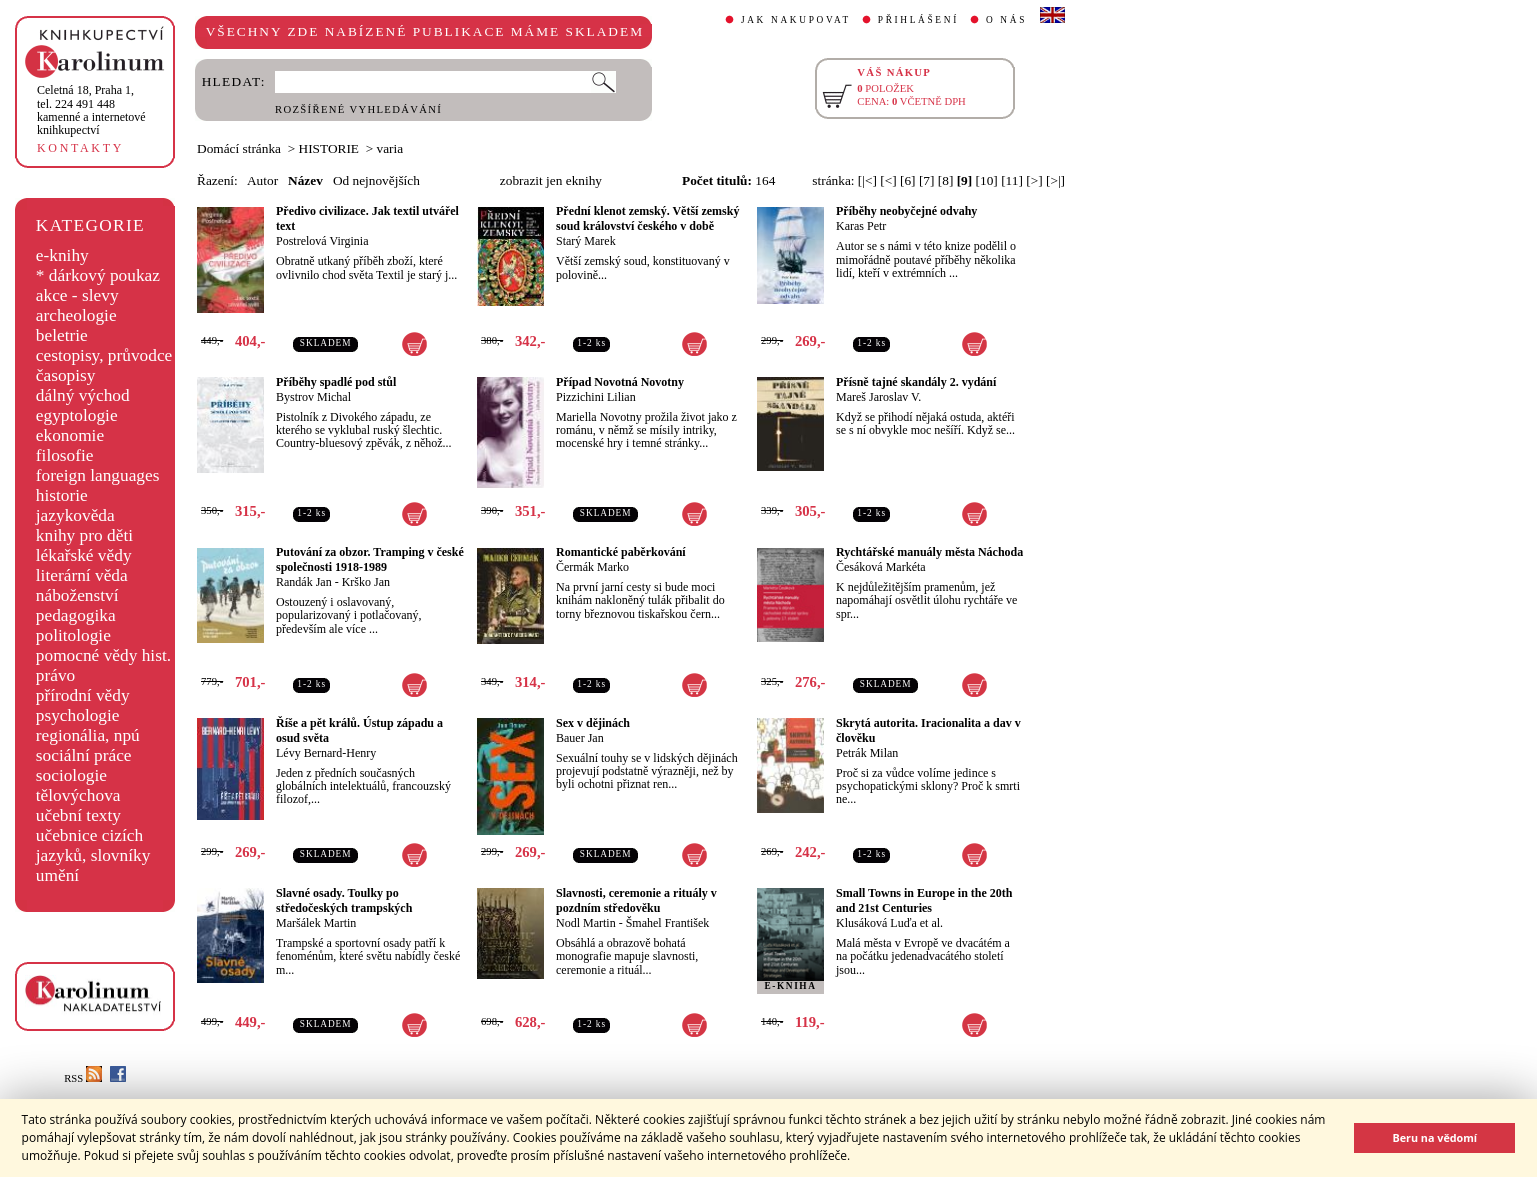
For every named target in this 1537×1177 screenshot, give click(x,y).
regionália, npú (88, 735)
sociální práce (84, 755)
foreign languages (98, 475)
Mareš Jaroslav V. (878, 397)
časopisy (66, 375)
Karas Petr (861, 226)
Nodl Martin (586, 923)
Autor (262, 180)
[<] (888, 180)
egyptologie (77, 415)
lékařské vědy (84, 555)
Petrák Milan (867, 753)
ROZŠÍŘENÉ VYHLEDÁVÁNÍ (358, 109)
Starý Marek (586, 241)
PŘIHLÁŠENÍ (918, 20)
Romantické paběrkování (621, 552)
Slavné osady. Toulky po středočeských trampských (344, 900)
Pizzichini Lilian (596, 397)
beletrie (62, 335)
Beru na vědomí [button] (1434, 1137)
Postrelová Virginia (322, 241)
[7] (927, 180)
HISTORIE (329, 148)
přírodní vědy (83, 695)
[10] (987, 180)
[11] (1012, 180)
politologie (73, 635)
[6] (908, 180)
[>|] (1055, 180)
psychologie (78, 715)
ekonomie (70, 435)
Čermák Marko (592, 567)
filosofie (65, 455)
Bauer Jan (580, 738)
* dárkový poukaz (98, 275)
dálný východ (83, 395)
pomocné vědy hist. (103, 655)
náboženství (77, 595)
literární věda (82, 575)
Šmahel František (668, 923)
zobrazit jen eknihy (551, 180)
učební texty (78, 815)
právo (55, 675)
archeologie (76, 315)
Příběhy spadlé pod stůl (336, 382)
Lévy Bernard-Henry (326, 753)
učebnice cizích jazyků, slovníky (93, 845)
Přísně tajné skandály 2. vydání (916, 382)
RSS (83, 1078)
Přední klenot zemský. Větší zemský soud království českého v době (647, 218)
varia (390, 148)
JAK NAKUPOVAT (796, 20)
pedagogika (76, 615)
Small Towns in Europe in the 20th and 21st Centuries (924, 900)
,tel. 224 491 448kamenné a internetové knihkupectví (91, 110)
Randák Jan (304, 582)
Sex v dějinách (593, 723)
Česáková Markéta (881, 567)
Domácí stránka (239, 148)
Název (305, 180)
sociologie (71, 775)
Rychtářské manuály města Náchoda (929, 552)
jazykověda (75, 515)
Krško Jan (366, 582)
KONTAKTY (80, 148)
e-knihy (62, 255)
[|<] (867, 180)
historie (62, 495)
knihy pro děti (84, 535)
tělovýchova (78, 795)
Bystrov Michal (313, 397)
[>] (1034, 180)
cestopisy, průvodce (104, 355)
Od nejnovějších (376, 180)
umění (57, 875)
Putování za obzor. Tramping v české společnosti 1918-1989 (370, 559)
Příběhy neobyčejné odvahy (906, 211)
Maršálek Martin (316, 923)
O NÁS (1006, 20)
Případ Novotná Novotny (620, 382)
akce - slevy (77, 295)
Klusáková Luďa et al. (889, 923)
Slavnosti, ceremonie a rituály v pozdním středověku (636, 900)
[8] (946, 180)
